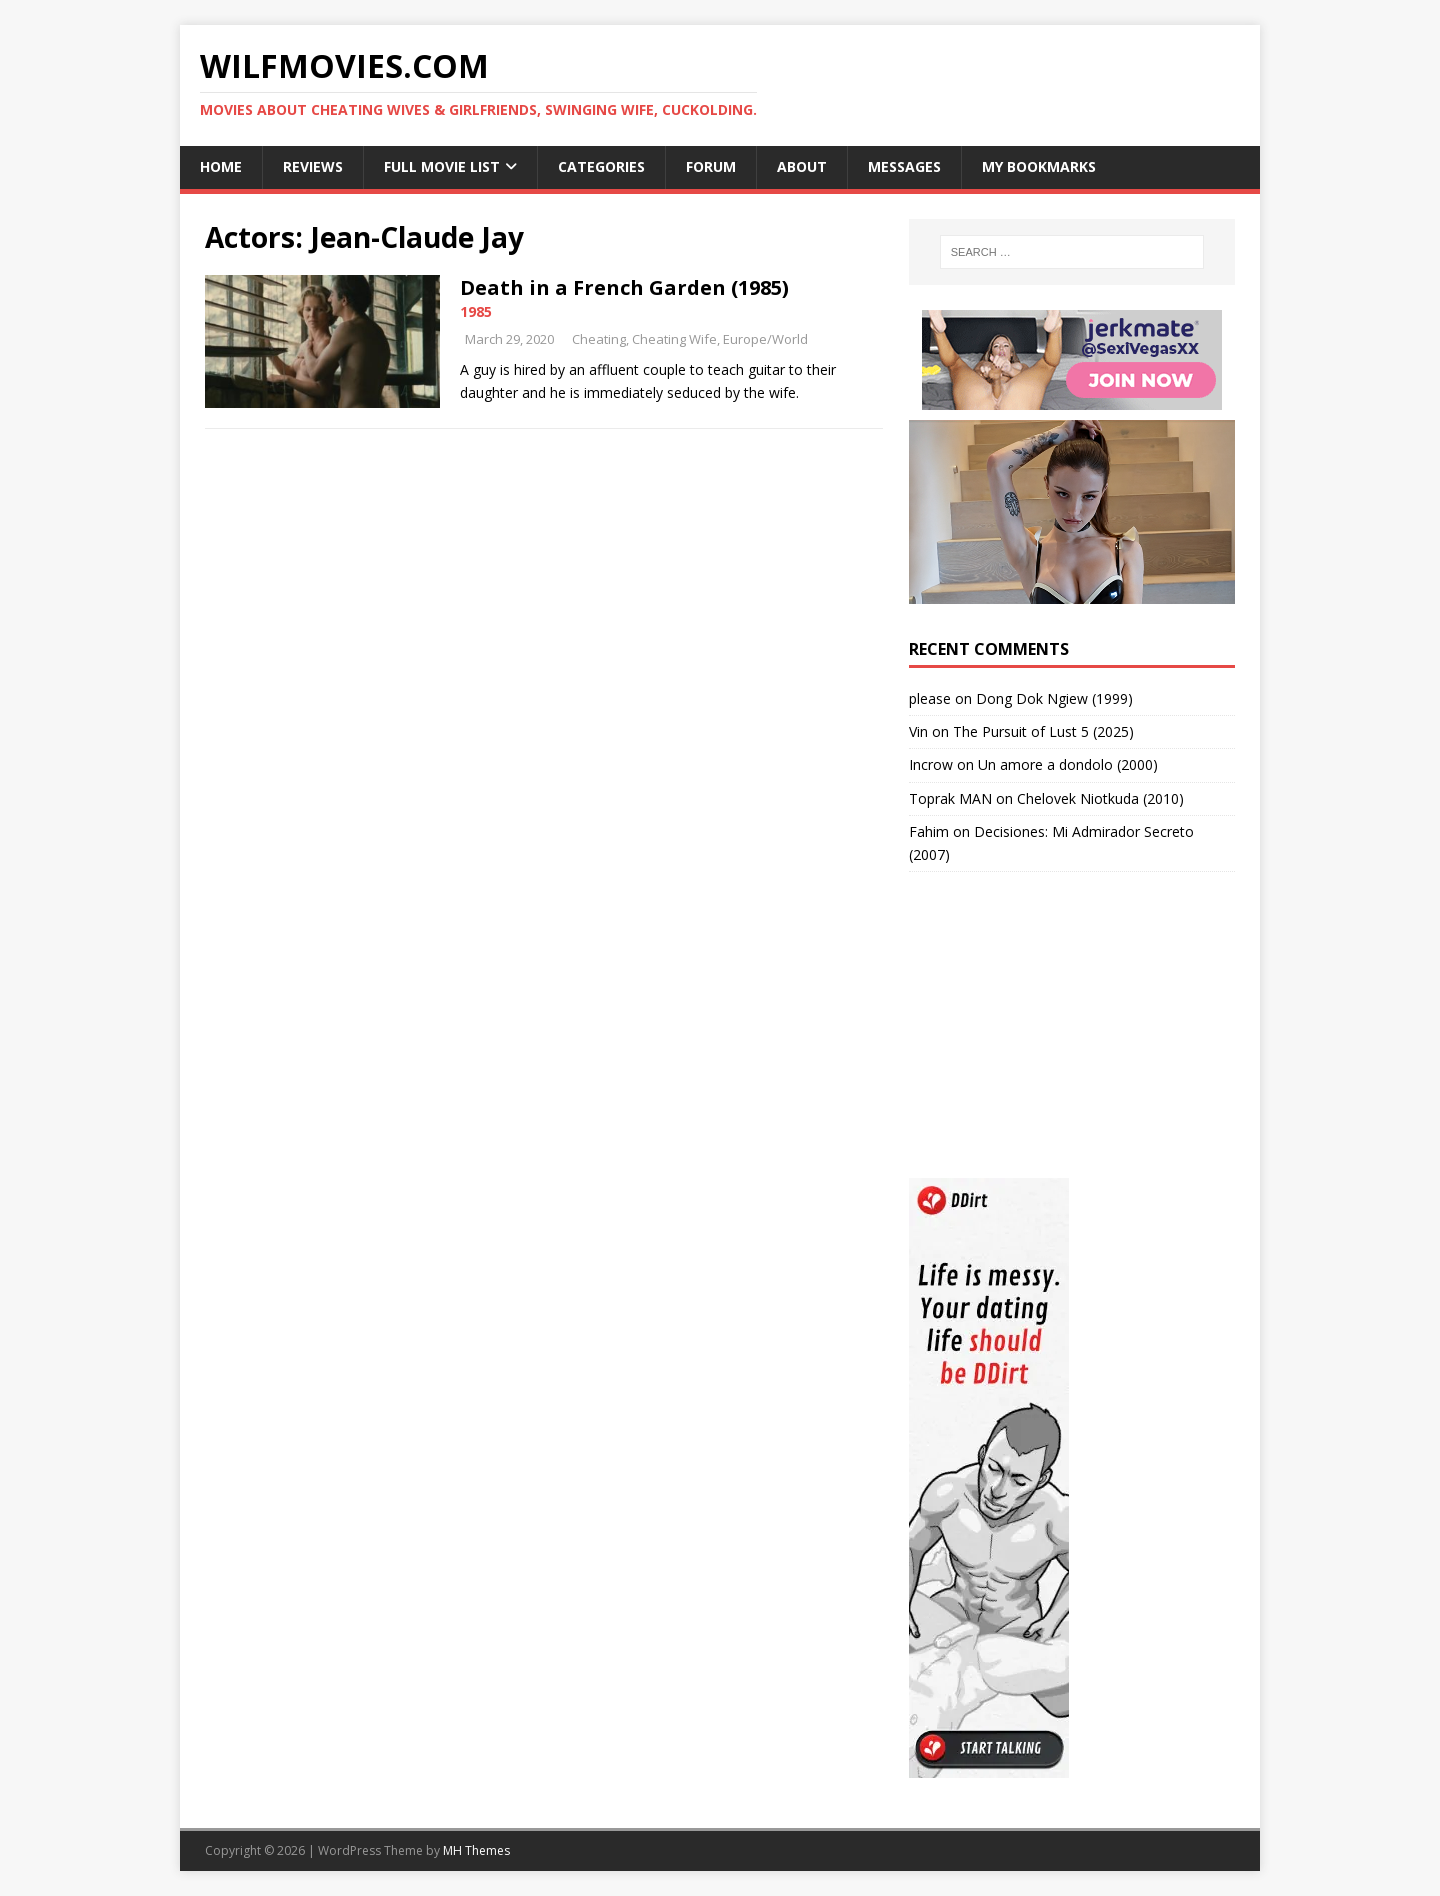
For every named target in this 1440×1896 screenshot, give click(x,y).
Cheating (599, 339)
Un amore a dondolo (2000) (1068, 764)
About (802, 166)
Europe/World (765, 339)
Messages (904, 166)
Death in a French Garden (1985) (624, 287)
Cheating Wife (674, 339)
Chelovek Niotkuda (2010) (1100, 798)
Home (221, 166)
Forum (711, 166)
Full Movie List (442, 166)
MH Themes (476, 1850)
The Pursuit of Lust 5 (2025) (1043, 731)
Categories (601, 166)
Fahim (929, 831)
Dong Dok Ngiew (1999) (1054, 698)
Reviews (313, 166)
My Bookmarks (1039, 166)
